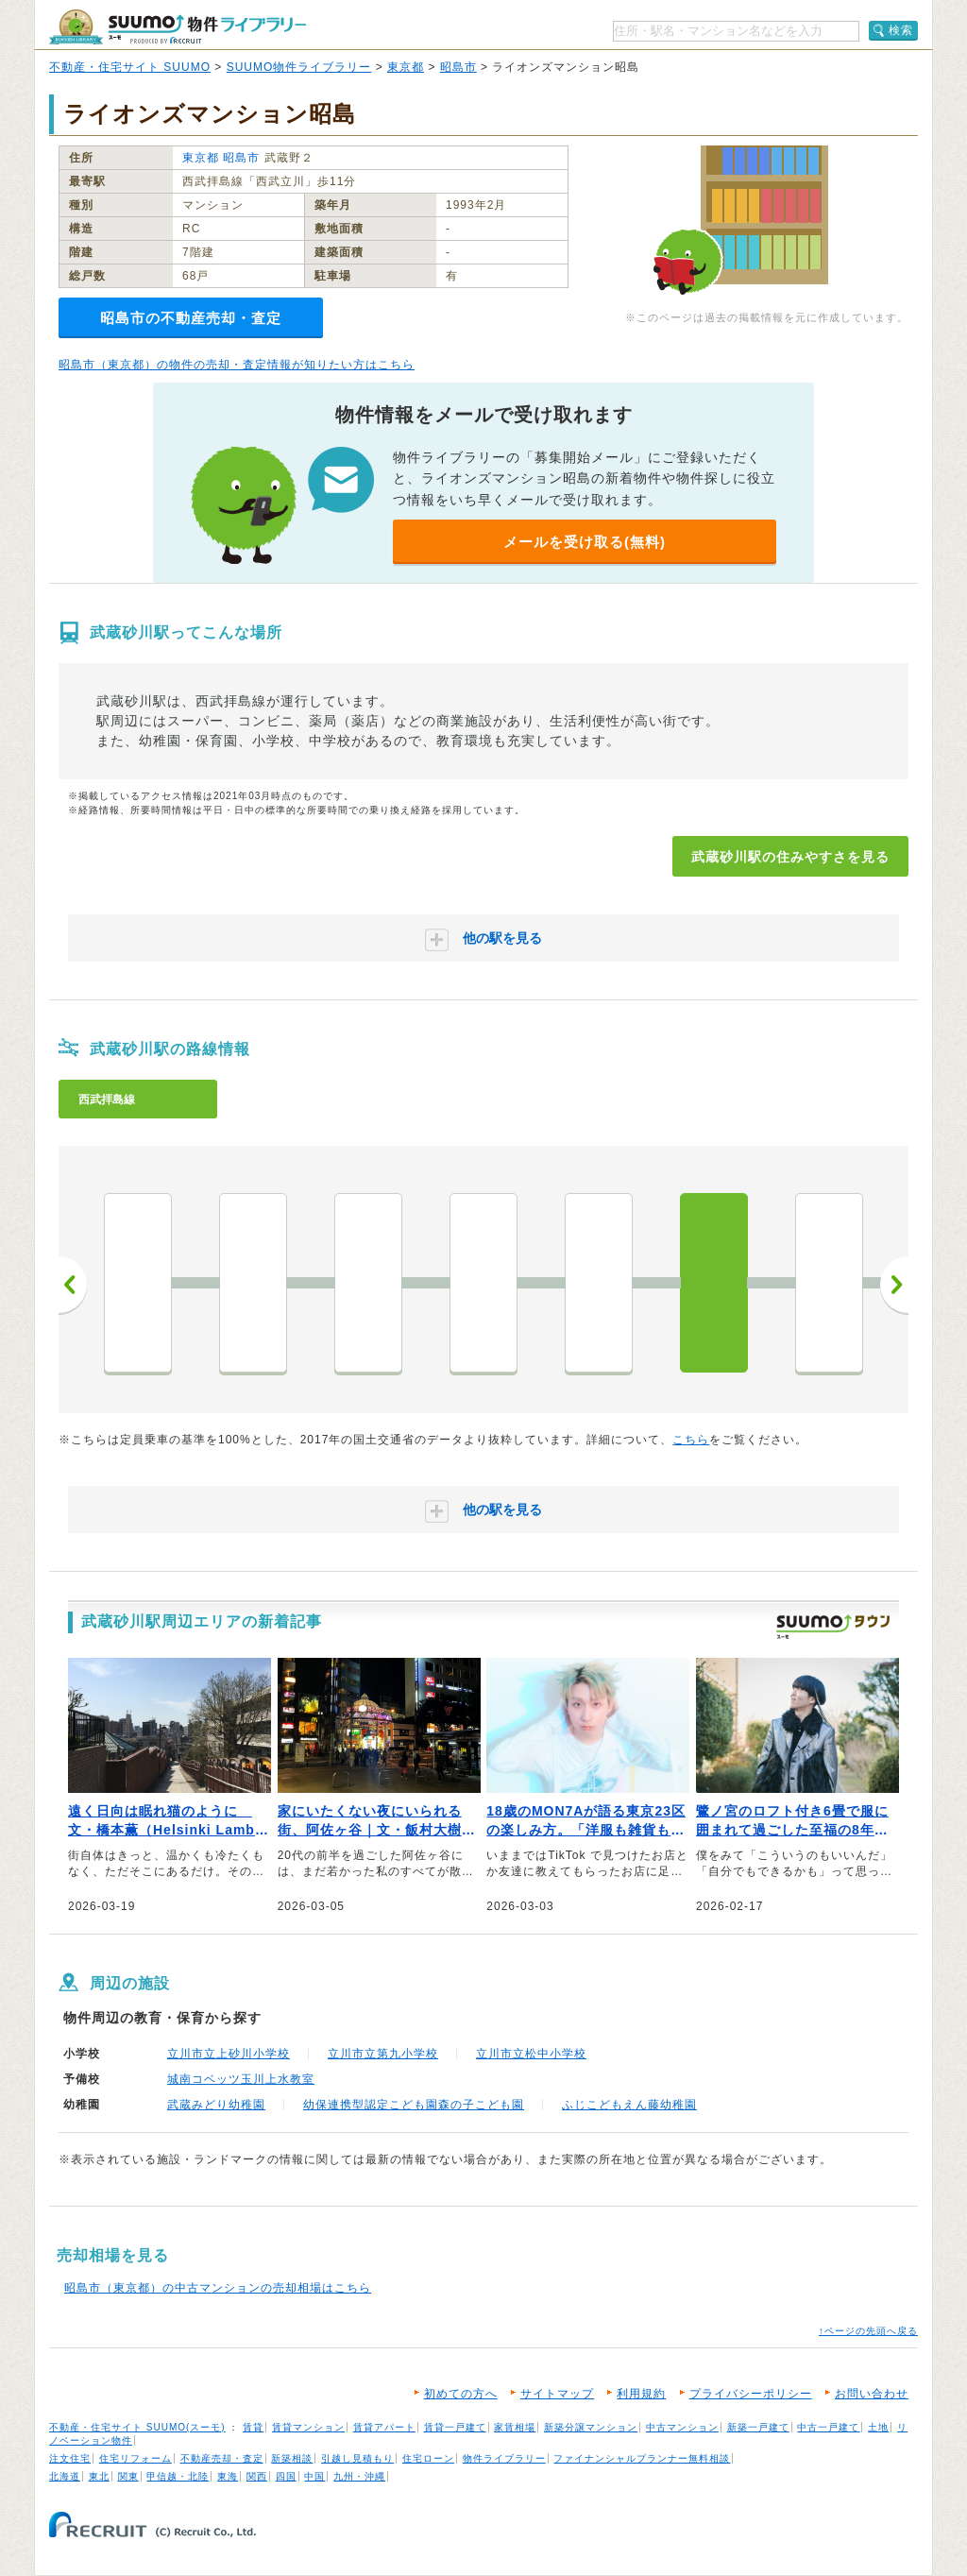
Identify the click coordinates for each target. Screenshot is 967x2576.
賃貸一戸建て (455, 2427)
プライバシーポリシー (750, 2393)
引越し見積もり (357, 2458)
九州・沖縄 (359, 2476)
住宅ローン (428, 2458)
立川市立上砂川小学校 (228, 2053)
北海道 (64, 2476)
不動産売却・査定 (221, 2458)
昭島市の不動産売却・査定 (190, 318)
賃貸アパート (384, 2427)
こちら (690, 1439)
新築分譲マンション (590, 2427)
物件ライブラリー (504, 2458)
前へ (73, 1284)
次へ (894, 1284)
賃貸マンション (308, 2427)
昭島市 (458, 67)
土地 (878, 2427)
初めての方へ (461, 2393)
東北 (99, 2476)
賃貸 (253, 2427)
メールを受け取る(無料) (584, 542)
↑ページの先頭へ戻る (868, 2331)
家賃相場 (514, 2427)
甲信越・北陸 (177, 2476)
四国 (286, 2476)
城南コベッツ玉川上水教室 (240, 2079)
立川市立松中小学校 (531, 2053)
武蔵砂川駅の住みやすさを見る (790, 856)
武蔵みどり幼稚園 (216, 2104)
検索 (901, 30)
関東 (128, 2476)
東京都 (405, 67)
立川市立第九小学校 (383, 2053)
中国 (314, 2476)
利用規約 (641, 2393)
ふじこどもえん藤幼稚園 (629, 2104)
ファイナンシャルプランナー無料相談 (641, 2458)
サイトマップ (557, 2393)
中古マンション (682, 2427)
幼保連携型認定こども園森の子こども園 (413, 2104)
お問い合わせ (871, 2393)
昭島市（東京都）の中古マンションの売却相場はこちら (217, 2288)
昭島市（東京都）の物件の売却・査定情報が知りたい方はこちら (237, 364)
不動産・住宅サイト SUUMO (130, 67)
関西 (256, 2476)
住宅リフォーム (135, 2458)
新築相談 (292, 2458)
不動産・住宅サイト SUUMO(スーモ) (137, 2427)
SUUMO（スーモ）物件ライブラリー (177, 26)
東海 (227, 2476)
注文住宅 (70, 2458)
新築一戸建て (758, 2427)
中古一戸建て (828, 2427)
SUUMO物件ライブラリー (299, 67)
